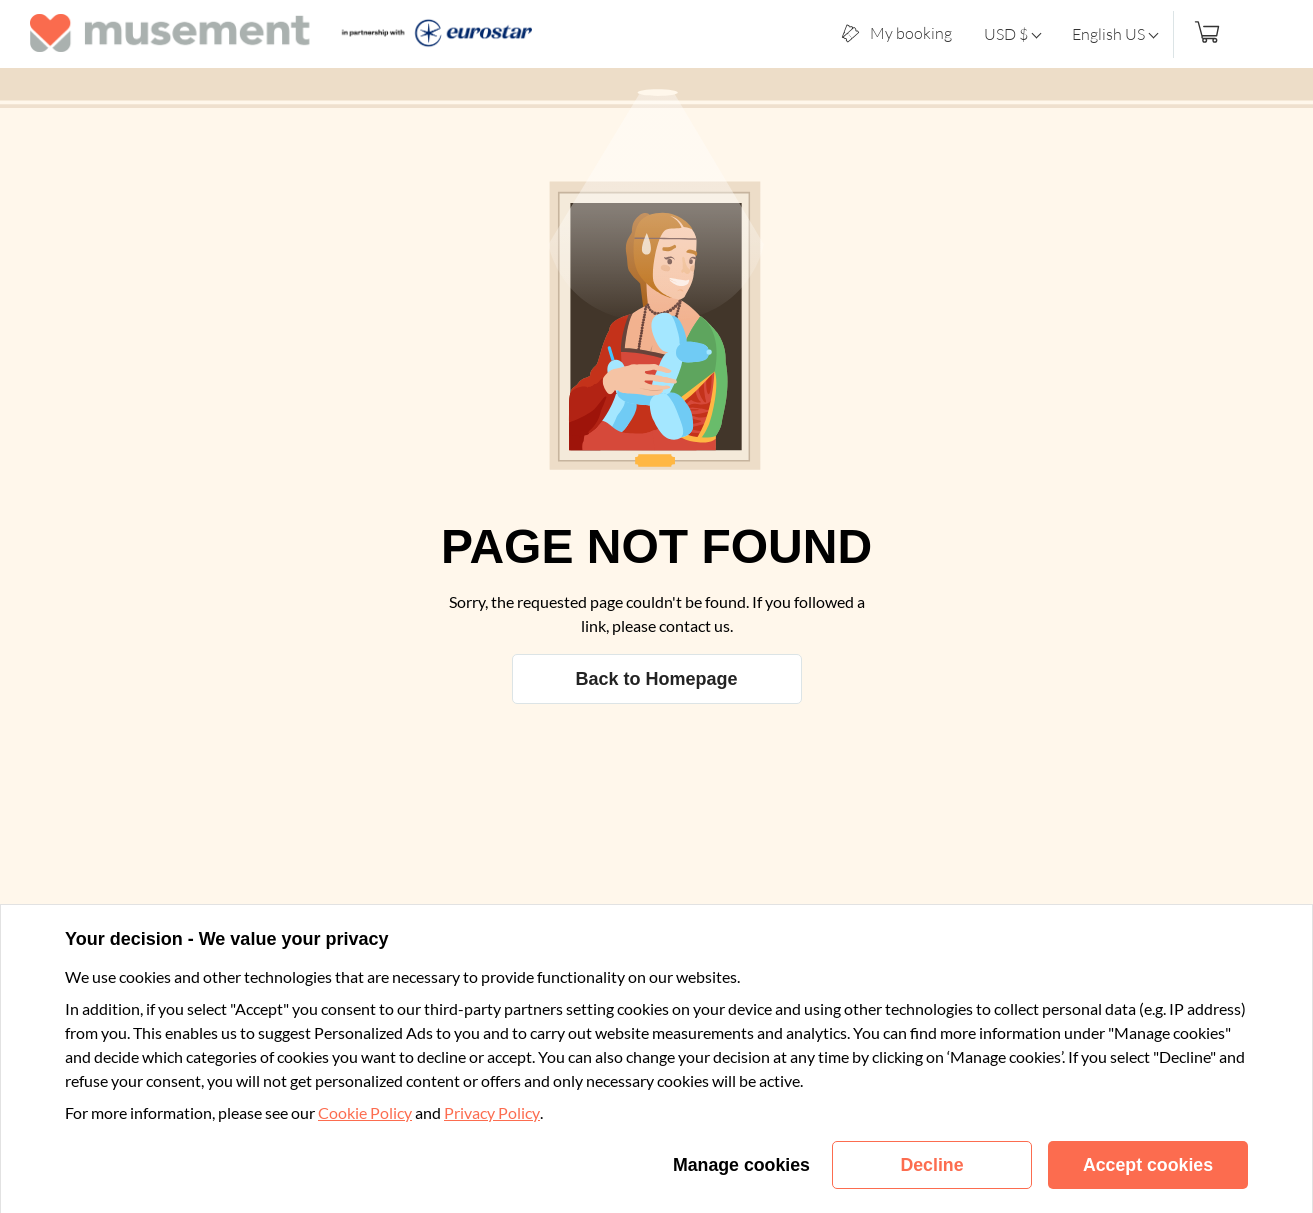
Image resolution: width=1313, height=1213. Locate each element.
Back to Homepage (656, 679)
